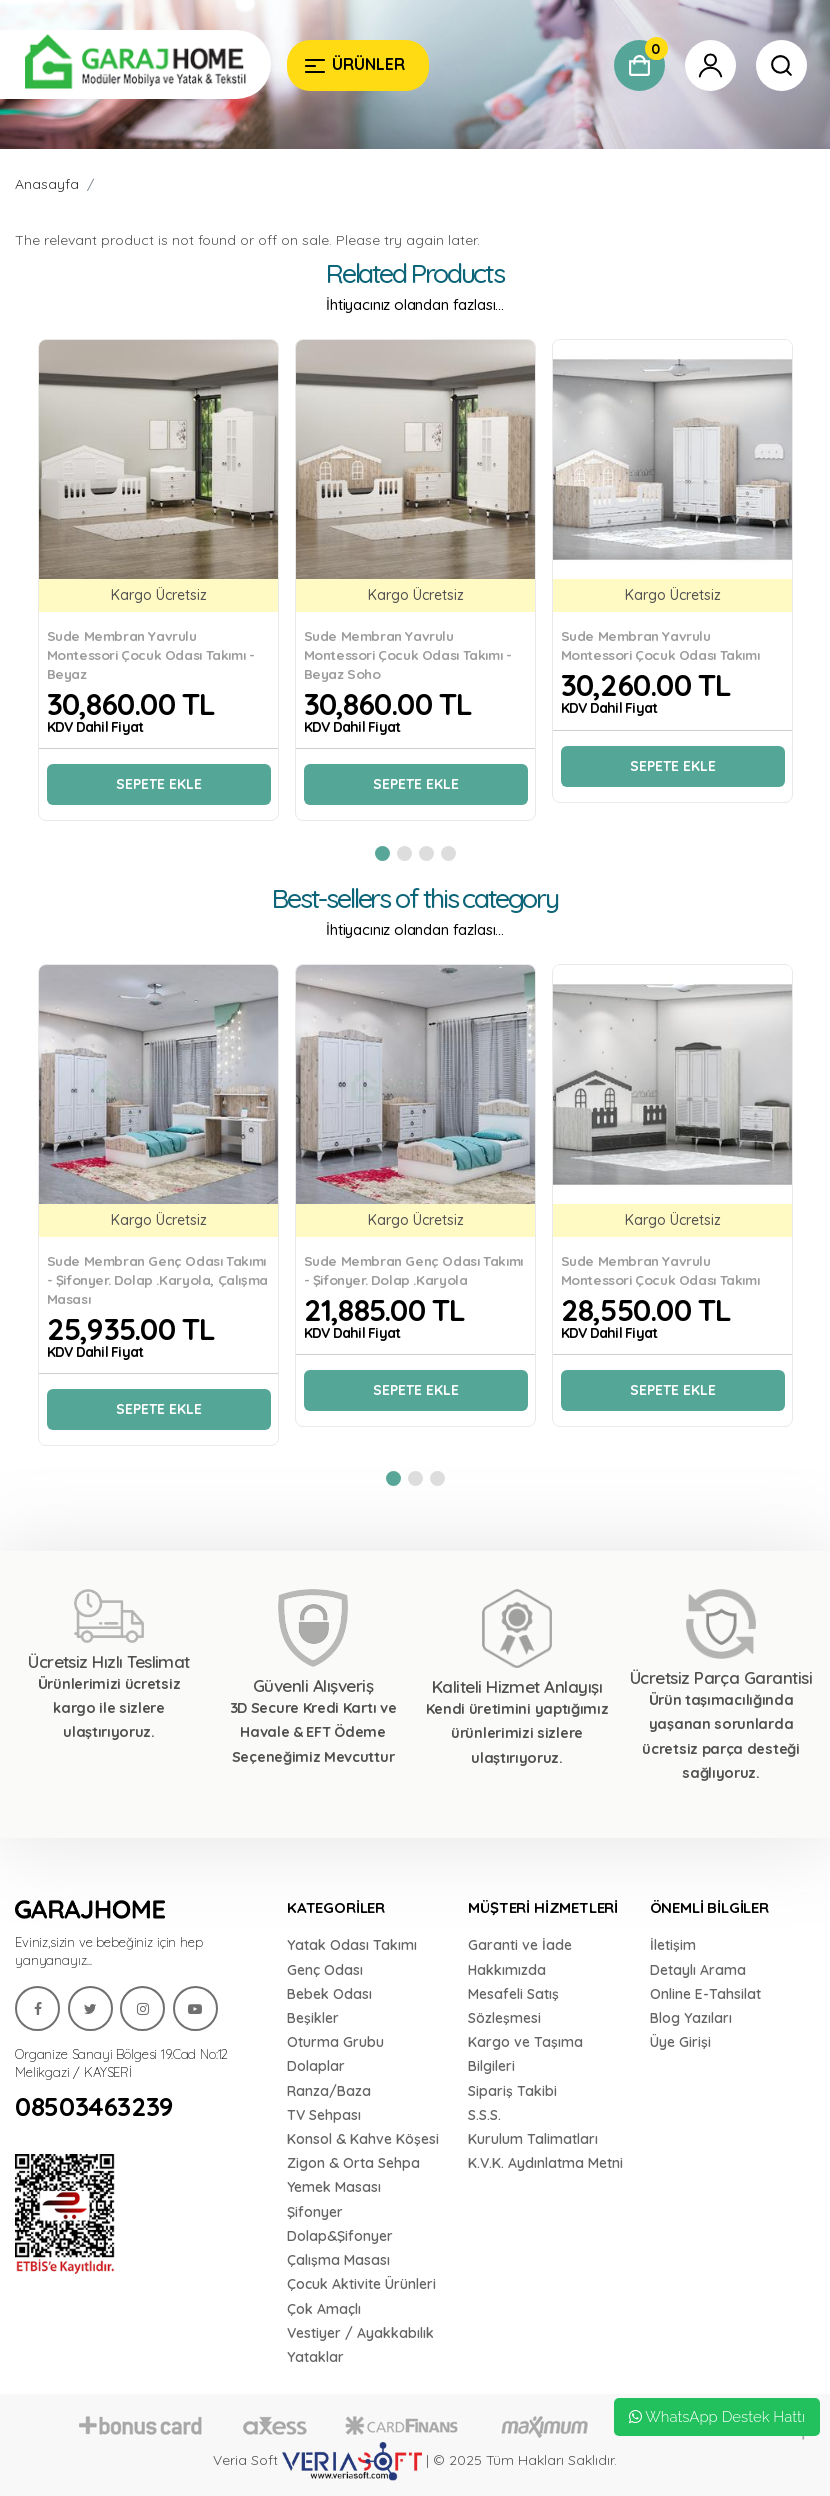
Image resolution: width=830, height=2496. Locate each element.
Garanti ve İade (520, 1945)
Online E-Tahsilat (705, 1994)
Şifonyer (315, 2212)
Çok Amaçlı (324, 2309)
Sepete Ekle (159, 784)
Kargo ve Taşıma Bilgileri (525, 2054)
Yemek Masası (334, 2187)
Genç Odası (325, 1970)
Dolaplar (316, 2066)
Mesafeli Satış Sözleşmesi (513, 2006)
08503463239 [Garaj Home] (94, 2107)
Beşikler (313, 2018)
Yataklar (315, 2357)
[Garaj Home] (135, 64)
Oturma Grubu (335, 2042)
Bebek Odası (329, 1994)
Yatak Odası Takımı (352, 1945)
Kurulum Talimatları (533, 2139)
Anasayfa (47, 184)
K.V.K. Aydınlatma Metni (545, 2163)
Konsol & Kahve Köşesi (363, 2139)
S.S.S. (484, 2115)
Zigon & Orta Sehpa (353, 2163)
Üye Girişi (680, 2042)
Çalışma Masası (338, 2260)
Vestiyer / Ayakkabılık (360, 2333)
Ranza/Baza (329, 2091)
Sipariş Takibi (512, 2091)
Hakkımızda (507, 1970)
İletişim (673, 1945)
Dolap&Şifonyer (340, 2236)
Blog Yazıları (691, 2018)
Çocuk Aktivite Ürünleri (361, 2284)
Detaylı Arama (698, 1970)
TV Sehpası (324, 2115)
